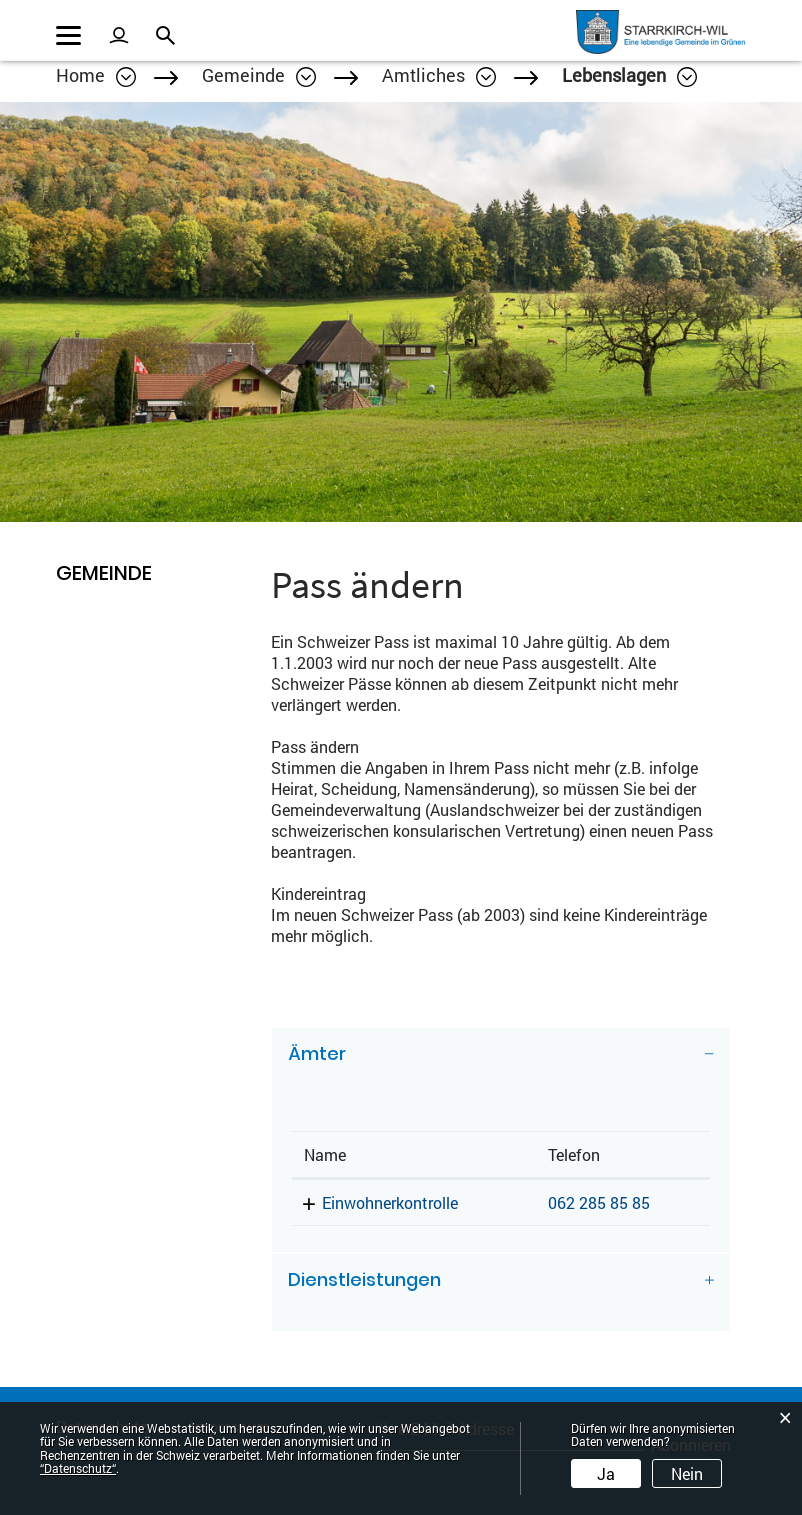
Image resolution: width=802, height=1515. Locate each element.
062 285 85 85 (599, 1202)
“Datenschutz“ (78, 1468)
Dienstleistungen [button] (364, 1279)
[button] (259, 75)
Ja (606, 1473)
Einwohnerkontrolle (390, 1202)
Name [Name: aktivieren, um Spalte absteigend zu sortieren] (325, 1154)
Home (80, 75)
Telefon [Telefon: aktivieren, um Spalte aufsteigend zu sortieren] (574, 1154)
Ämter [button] (317, 1053)
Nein (687, 1473)
